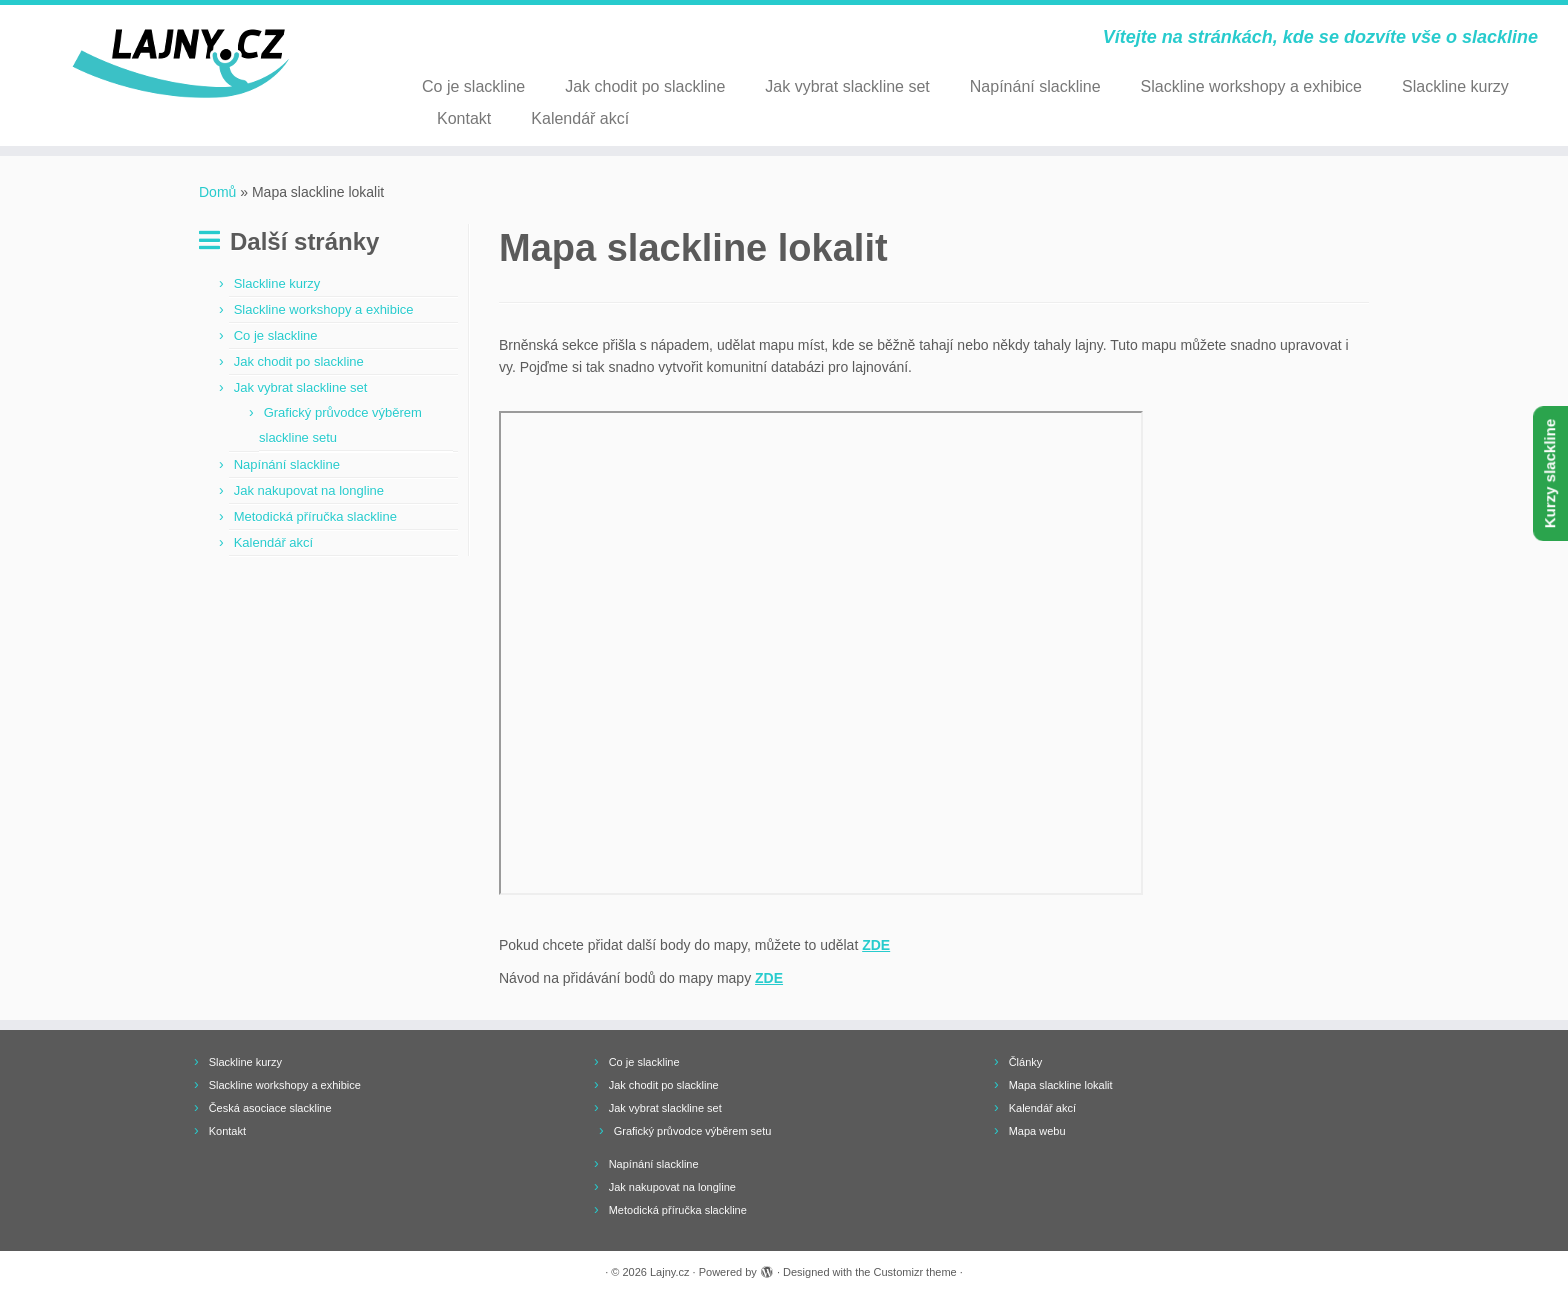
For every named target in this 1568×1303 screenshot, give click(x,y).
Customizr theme (915, 1272)
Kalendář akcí (580, 118)
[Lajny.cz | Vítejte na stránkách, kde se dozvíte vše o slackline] (181, 64)
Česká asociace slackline (270, 1108)
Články (1026, 1062)
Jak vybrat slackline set (847, 86)
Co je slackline (473, 86)
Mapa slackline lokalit (1061, 1085)
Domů (217, 192)
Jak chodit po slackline (645, 86)
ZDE (876, 945)
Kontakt (464, 118)
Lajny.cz (670, 1272)
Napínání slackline (1035, 86)
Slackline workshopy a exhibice (1251, 86)
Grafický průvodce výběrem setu (693, 1131)
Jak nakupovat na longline (309, 490)
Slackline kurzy (1455, 86)
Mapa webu (1037, 1131)
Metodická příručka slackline (315, 516)
